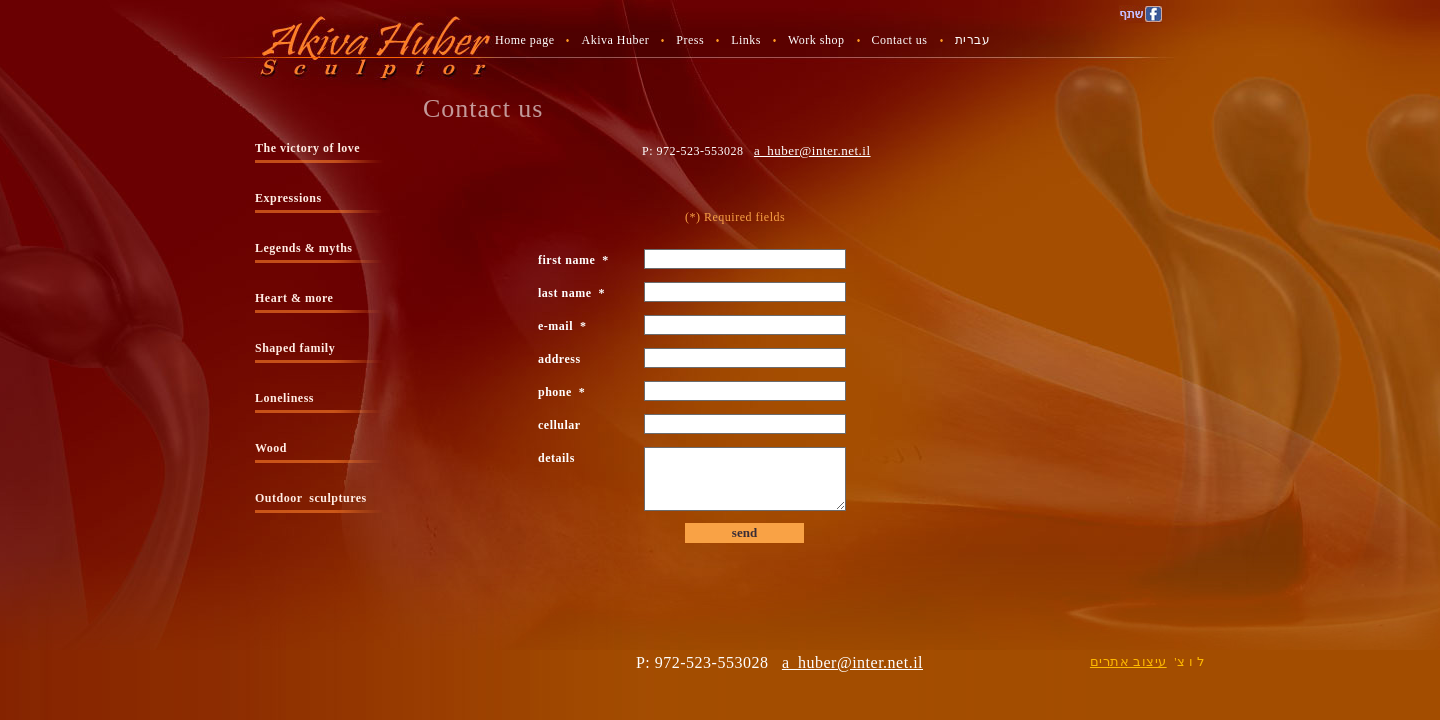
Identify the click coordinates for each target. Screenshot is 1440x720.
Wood (271, 448)
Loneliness (284, 398)
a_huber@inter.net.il (812, 150)
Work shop (816, 40)
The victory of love (307, 148)
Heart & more (294, 298)
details (560, 458)
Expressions (288, 198)
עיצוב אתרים (1128, 661)
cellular (562, 425)
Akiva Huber (615, 40)
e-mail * (562, 326)
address (563, 359)
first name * (573, 260)
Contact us (900, 40)
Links (746, 40)
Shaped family (295, 348)
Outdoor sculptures (311, 498)
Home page (524, 40)
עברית (973, 40)
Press (690, 40)
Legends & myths (304, 248)
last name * (571, 293)
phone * (561, 392)
